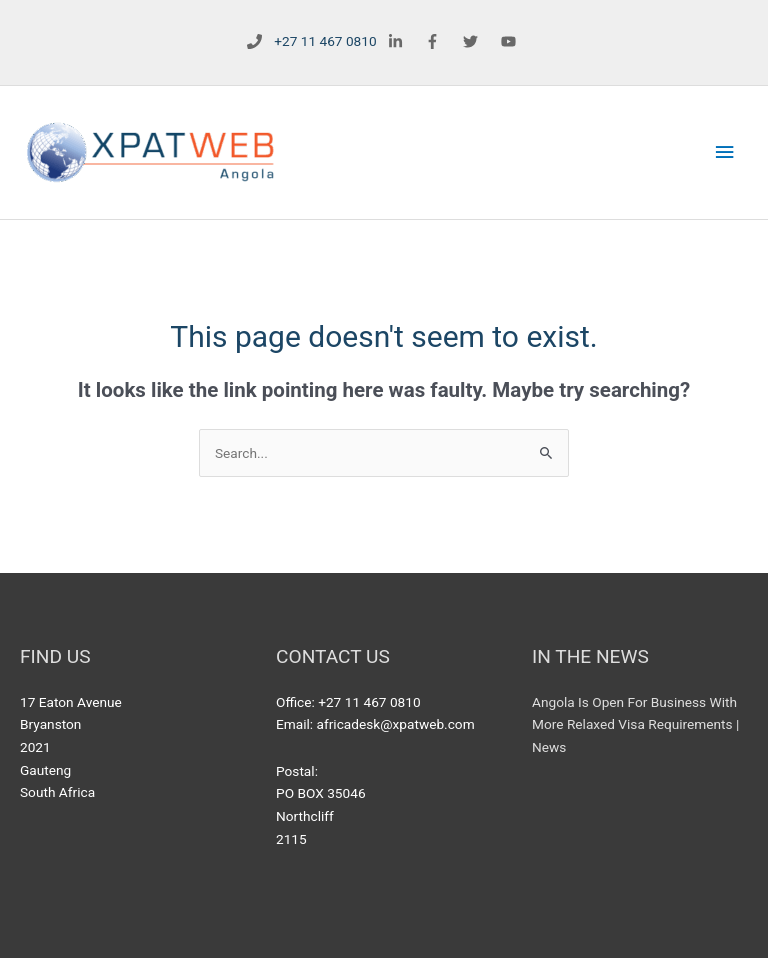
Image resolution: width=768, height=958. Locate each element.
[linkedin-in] (397, 41)
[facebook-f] (435, 41)
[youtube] (511, 41)
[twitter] (473, 41)
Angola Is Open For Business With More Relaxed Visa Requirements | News (635, 724)
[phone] (308, 41)
